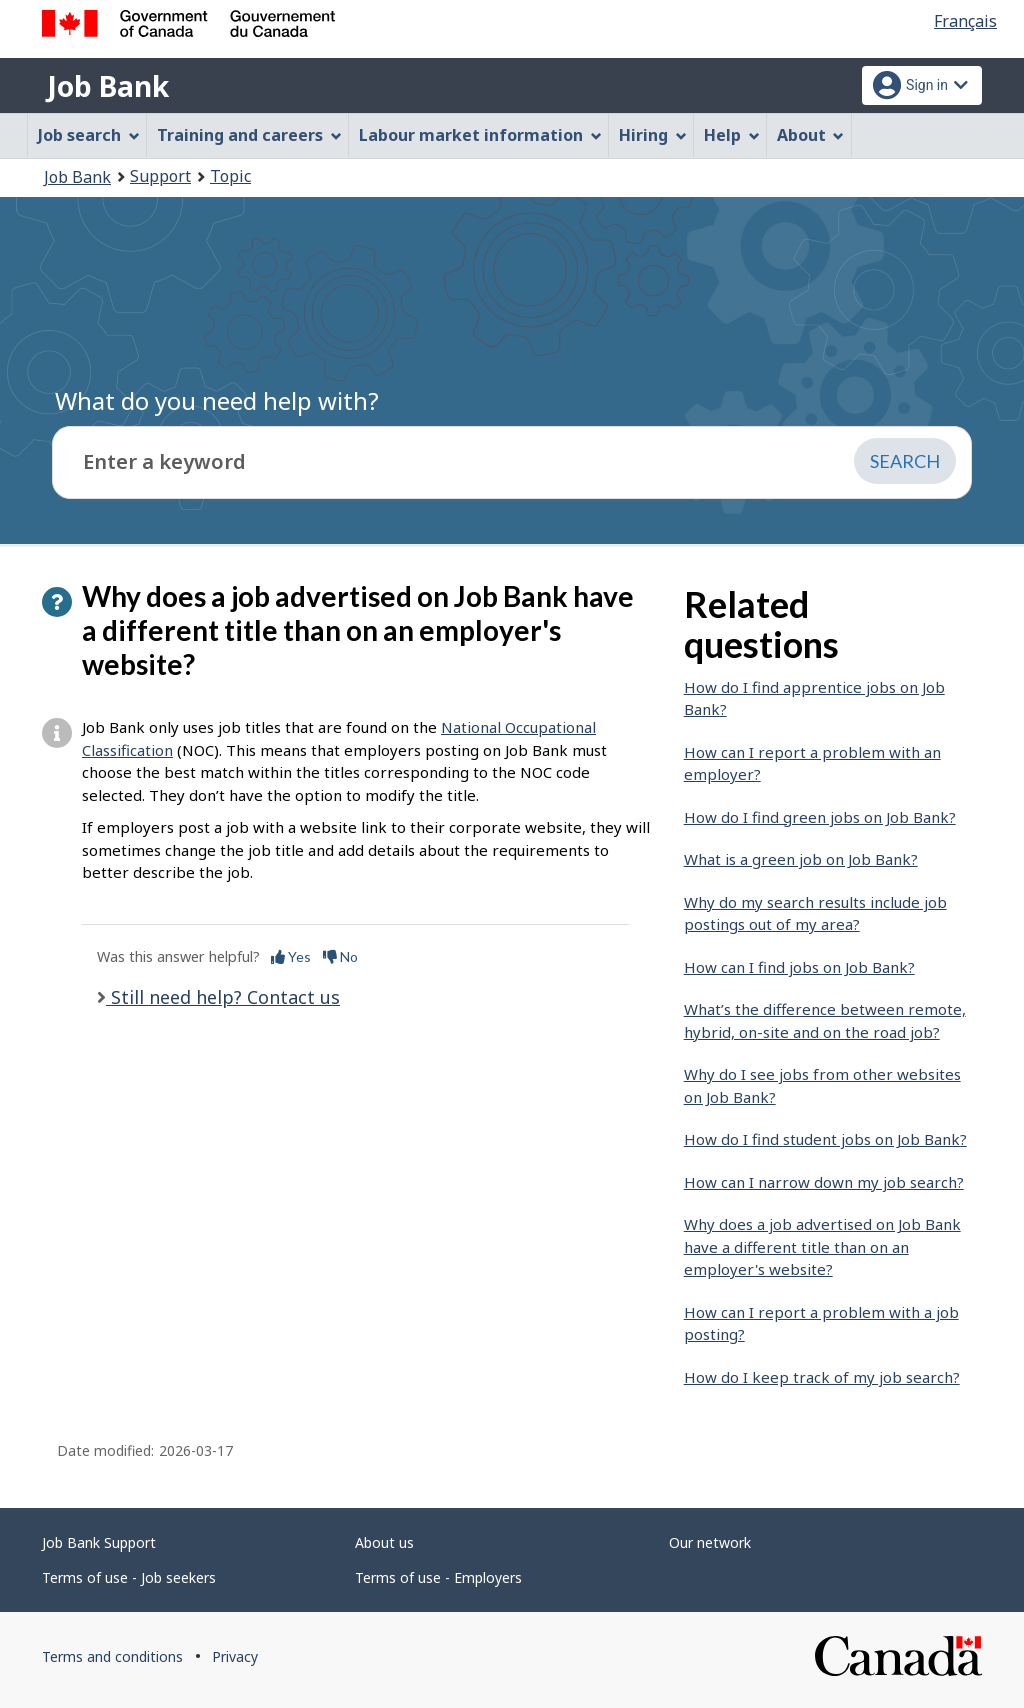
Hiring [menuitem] (653, 135)
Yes (291, 956)
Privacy (235, 1656)
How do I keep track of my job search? (822, 1377)
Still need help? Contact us (223, 997)
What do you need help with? (217, 400)
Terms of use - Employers (438, 1577)
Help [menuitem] (732, 135)
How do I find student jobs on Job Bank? (825, 1139)
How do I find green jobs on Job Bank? (820, 817)
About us (384, 1542)
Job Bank (108, 86)
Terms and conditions (112, 1656)
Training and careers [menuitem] (249, 135)
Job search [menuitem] (89, 135)
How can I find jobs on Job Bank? (799, 967)
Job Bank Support (99, 1542)
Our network (710, 1542)
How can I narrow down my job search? (824, 1182)
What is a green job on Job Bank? (801, 859)
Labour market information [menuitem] (480, 135)
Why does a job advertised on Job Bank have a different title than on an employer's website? (822, 1246)
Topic (230, 176)
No (340, 956)
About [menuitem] (811, 135)
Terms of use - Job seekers (129, 1577)
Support (160, 176)
